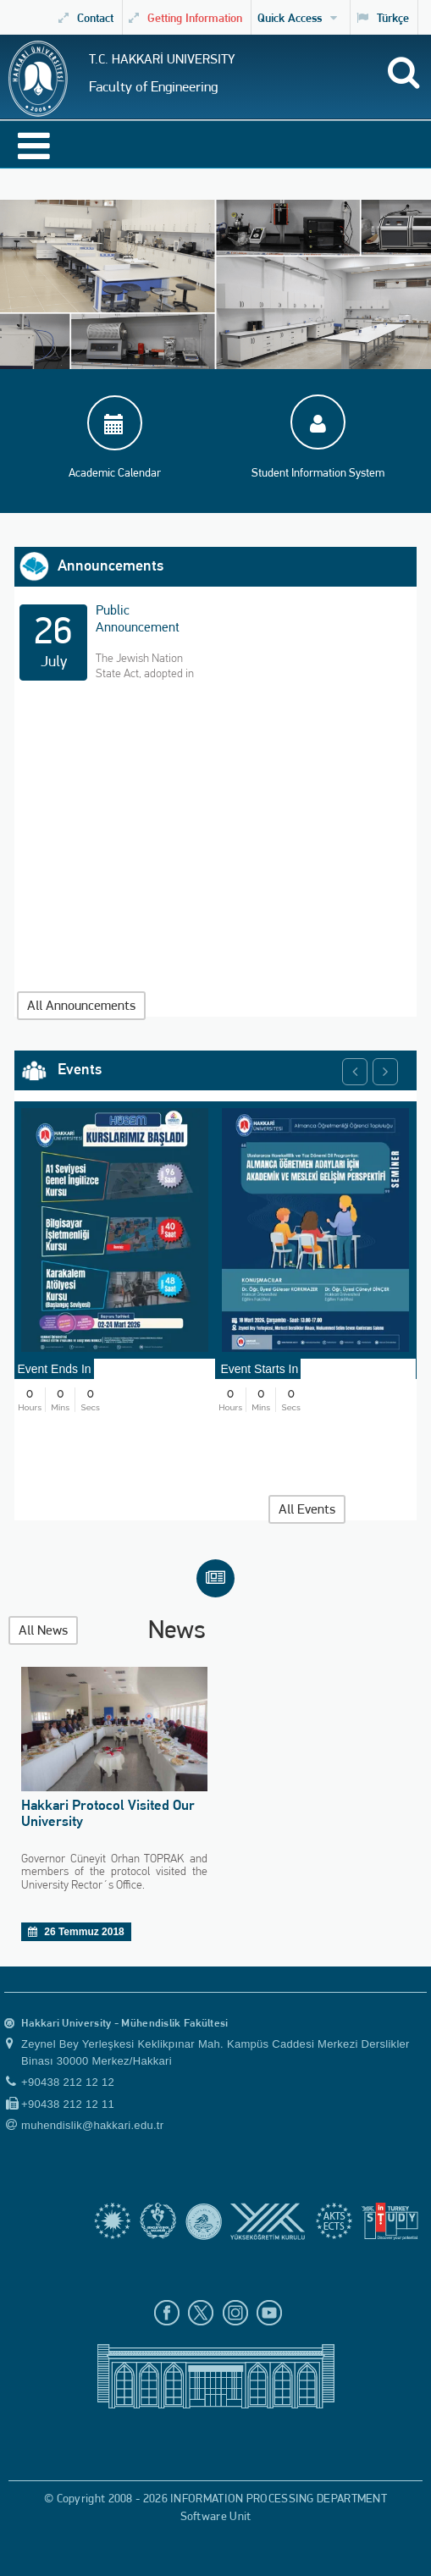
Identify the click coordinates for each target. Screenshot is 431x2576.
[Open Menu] (23, 151)
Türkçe (382, 17)
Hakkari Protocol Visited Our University (108, 1813)
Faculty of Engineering (153, 86)
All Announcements (81, 1005)
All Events (307, 1509)
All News (43, 1630)
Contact (85, 17)
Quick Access (297, 17)
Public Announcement (138, 618)
